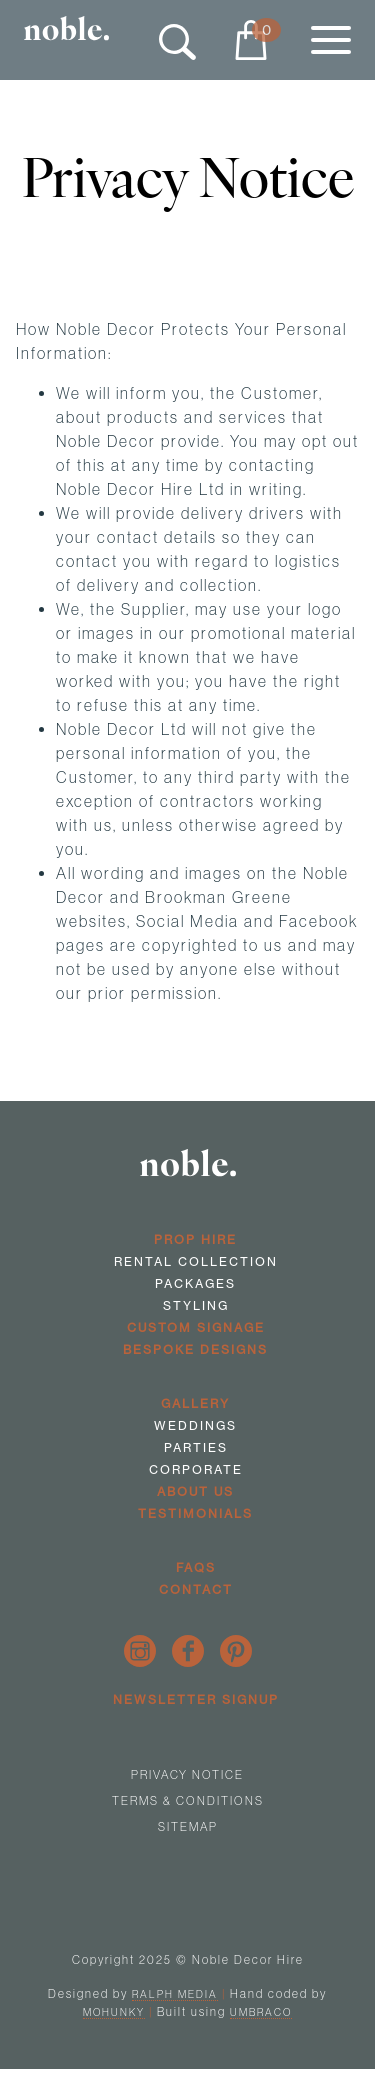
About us (195, 1491)
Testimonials (195, 1513)
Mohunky (114, 2012)
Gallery (195, 1403)
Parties (196, 1447)
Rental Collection (196, 1261)
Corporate (196, 1469)
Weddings (195, 1425)
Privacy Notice (187, 1774)
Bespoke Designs (195, 1349)
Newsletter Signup (196, 1699)
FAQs (196, 1567)
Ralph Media (175, 1994)
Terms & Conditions (188, 1800)
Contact (196, 1589)
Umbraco (261, 2012)
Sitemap (188, 1826)
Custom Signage (196, 1327)
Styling (196, 1305)
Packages (195, 1283)
